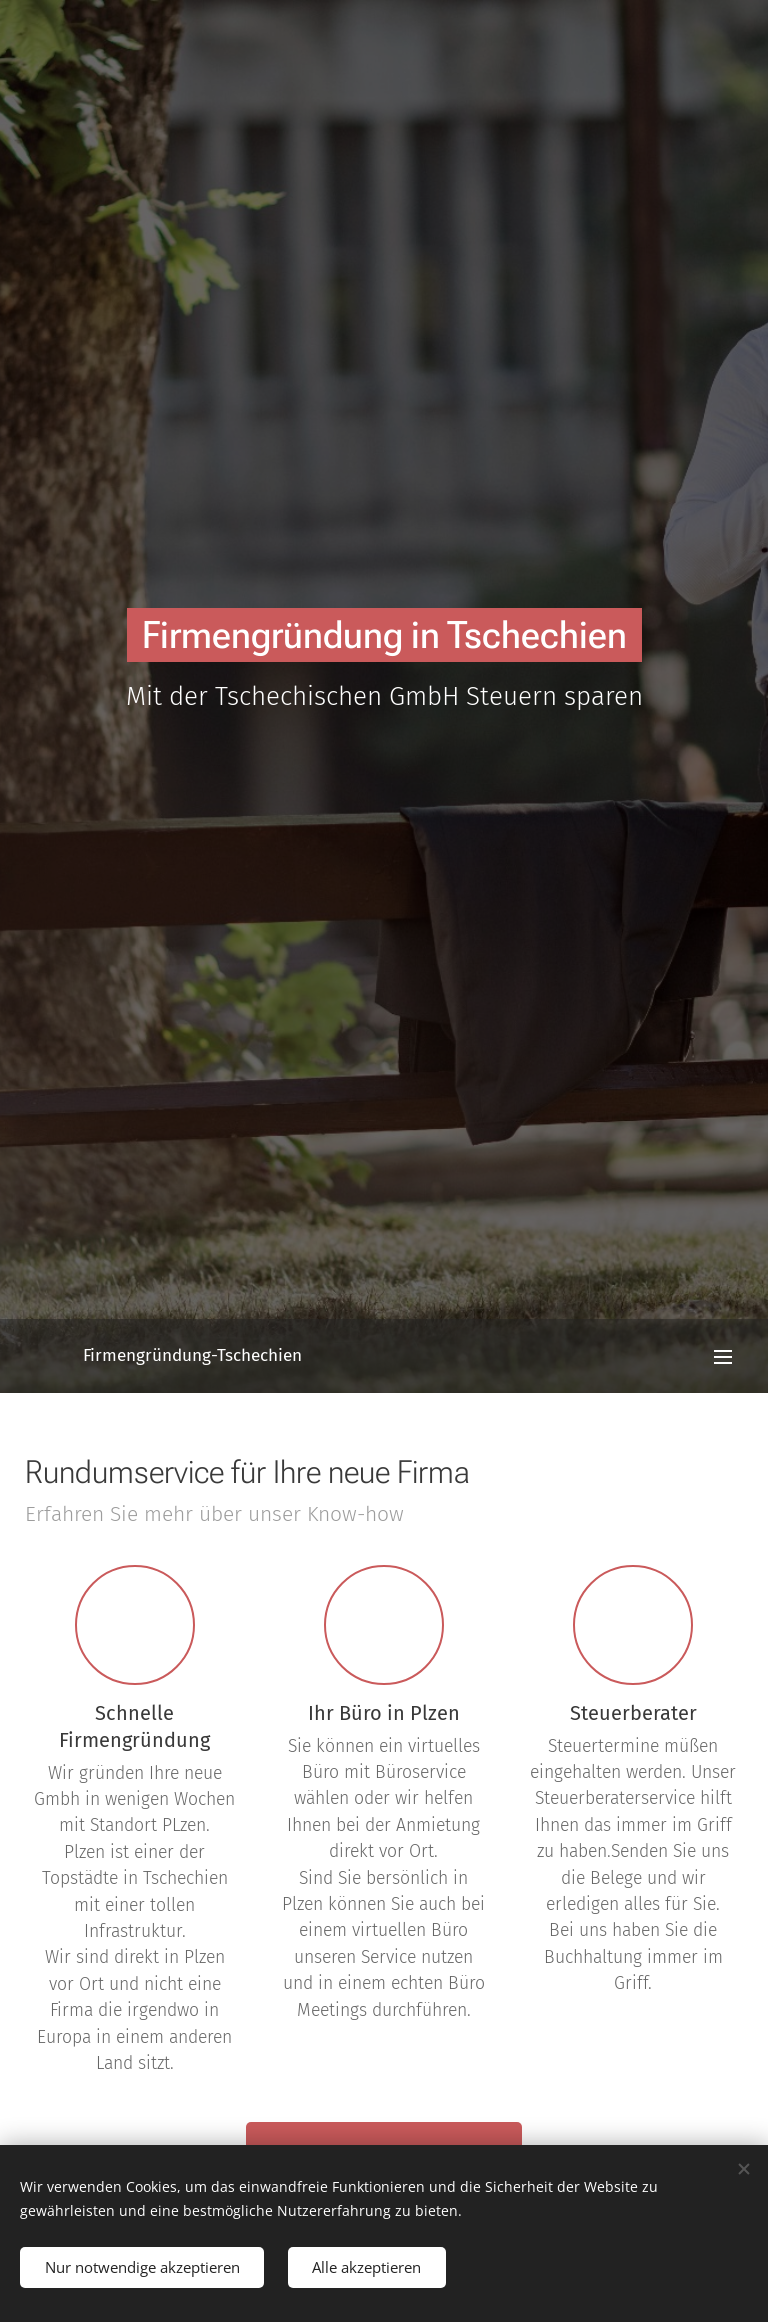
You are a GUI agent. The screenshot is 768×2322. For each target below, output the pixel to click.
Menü (723, 1357)
